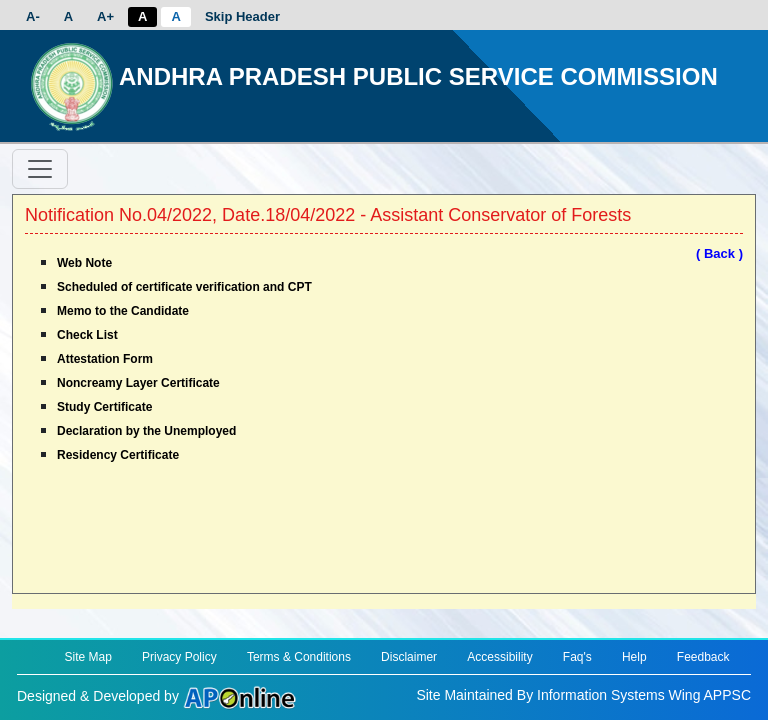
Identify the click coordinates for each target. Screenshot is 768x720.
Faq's (577, 657)
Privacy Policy (179, 657)
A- (33, 16)
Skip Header (242, 16)
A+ (105, 16)
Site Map (87, 657)
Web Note (84, 263)
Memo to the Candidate (123, 311)
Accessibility (499, 657)
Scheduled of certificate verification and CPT (184, 287)
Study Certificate (104, 407)
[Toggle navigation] (40, 169)
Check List (87, 335)
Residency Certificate (118, 455)
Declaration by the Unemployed (146, 431)
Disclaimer (409, 657)
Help (634, 657)
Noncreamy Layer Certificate (138, 383)
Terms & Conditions (299, 657)
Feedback (703, 657)
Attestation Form (105, 359)
